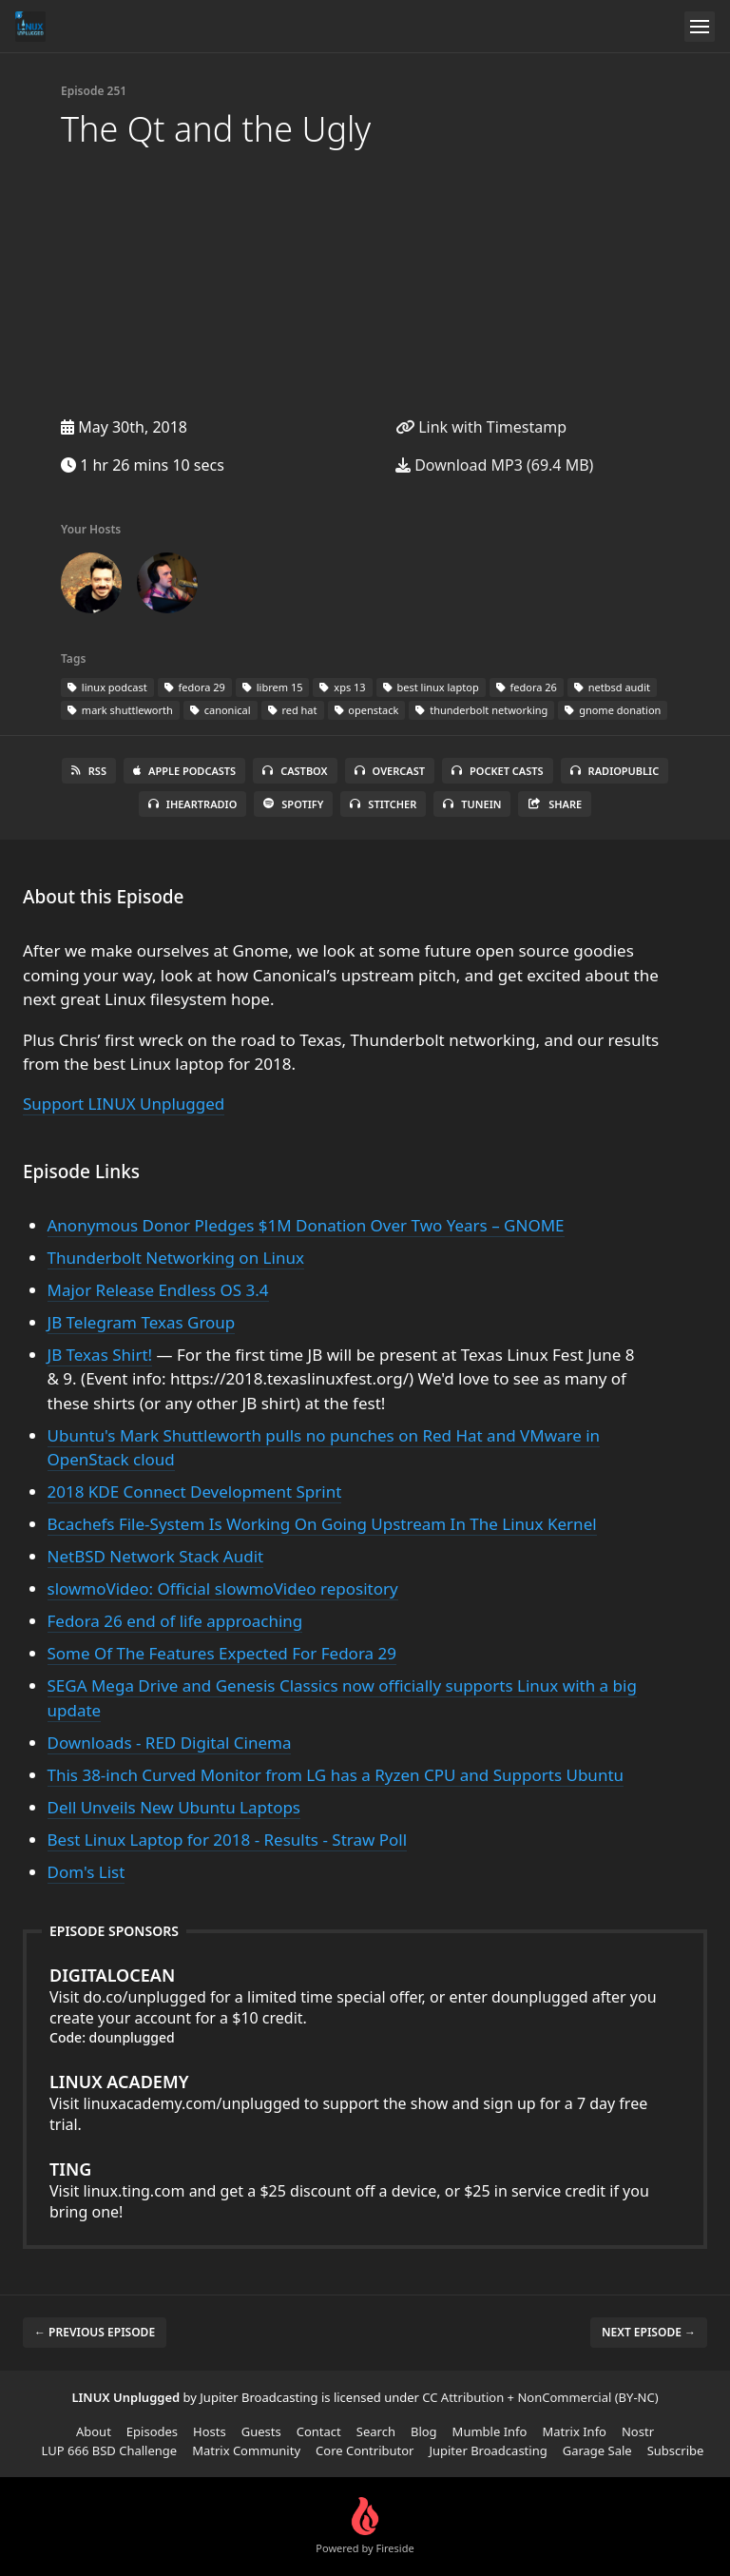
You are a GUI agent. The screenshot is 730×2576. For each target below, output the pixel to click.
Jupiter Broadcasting (488, 2450)
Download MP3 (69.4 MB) (494, 465)
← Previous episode (94, 2332)
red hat (292, 710)
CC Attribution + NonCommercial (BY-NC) (540, 2397)
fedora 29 (194, 687)
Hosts (209, 2431)
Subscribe (675, 2450)
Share (555, 804)
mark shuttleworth (120, 710)
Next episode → (649, 2332)
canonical (220, 710)
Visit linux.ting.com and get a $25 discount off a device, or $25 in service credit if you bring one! (365, 2190)
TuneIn (472, 804)
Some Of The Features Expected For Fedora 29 (222, 1653)
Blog (424, 2431)
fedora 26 (526, 687)
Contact (319, 2431)
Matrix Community (246, 2450)
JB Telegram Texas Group (142, 1322)
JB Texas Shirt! (100, 1354)
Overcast (390, 771)
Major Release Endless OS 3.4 (158, 1290)
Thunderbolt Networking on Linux (176, 1258)
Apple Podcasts (184, 771)
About (93, 2431)
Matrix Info (574, 2431)
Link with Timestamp (481, 426)
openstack (367, 710)
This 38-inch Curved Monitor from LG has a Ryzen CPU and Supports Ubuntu (336, 1775)
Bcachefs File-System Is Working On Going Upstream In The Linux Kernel (322, 1524)
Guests (261, 2431)
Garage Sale (597, 2450)
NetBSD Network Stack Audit (156, 1556)
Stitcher (383, 804)
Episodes (152, 2431)
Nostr (638, 2431)
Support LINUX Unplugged (123, 1103)
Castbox (294, 771)
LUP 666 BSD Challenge (110, 2450)
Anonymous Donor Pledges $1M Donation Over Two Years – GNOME (306, 1225)
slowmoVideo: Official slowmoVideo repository (223, 1588)
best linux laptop (431, 687)
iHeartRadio (193, 804)
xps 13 (342, 687)
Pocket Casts (497, 771)
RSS (88, 771)
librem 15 (272, 687)
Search (375, 2431)
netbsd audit (612, 687)
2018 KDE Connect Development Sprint (195, 1491)
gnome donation (613, 710)
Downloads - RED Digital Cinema (170, 1742)
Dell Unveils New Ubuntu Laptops (174, 1807)
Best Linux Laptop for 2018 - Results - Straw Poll (228, 1839)
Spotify (293, 804)
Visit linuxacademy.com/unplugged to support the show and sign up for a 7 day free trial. (365, 2102)
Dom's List (86, 1872)
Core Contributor (364, 2450)
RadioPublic (615, 771)
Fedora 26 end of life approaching (175, 1621)
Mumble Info (490, 2431)
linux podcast (107, 687)
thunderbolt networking (481, 710)
